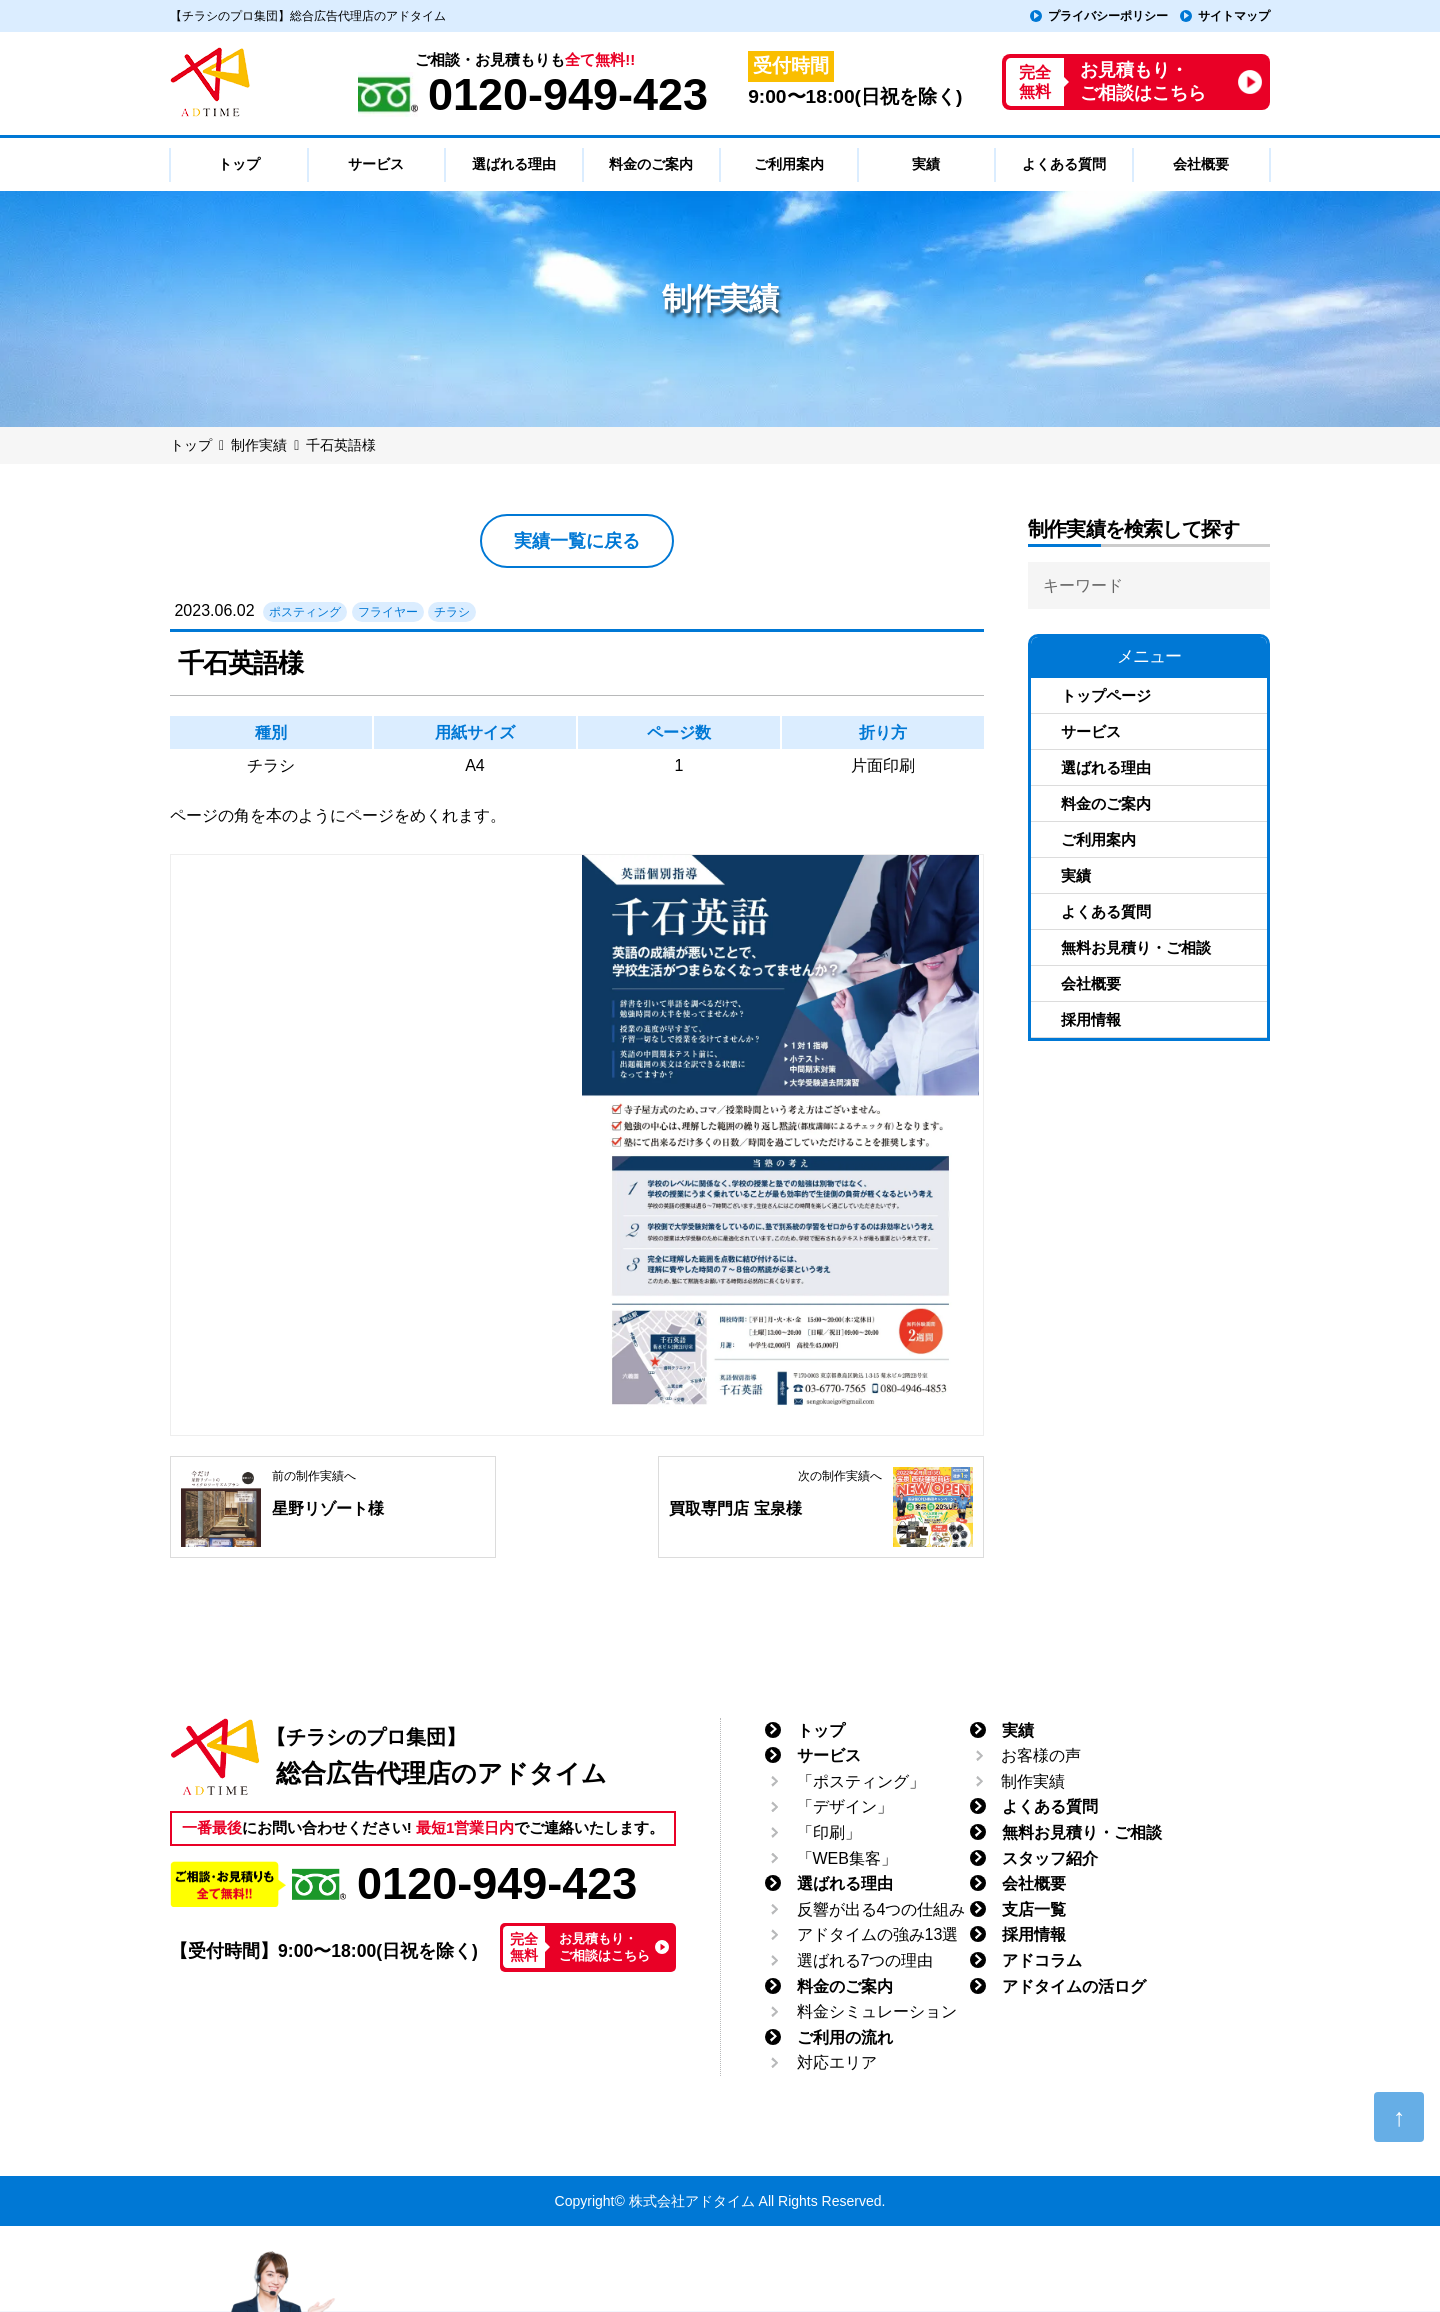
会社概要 (1091, 983)
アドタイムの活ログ (1074, 1986)
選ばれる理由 (1106, 767)
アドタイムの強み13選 (878, 1935)
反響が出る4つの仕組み (881, 1909)
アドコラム (1042, 1960)
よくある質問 (1106, 911)
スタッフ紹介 (1050, 1858)
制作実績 (1033, 1781)
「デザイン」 (845, 1807)
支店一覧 (1034, 1909)
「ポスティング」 (861, 1781)
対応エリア (837, 2063)
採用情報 (1091, 1019)
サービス (1091, 731)
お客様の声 (1041, 1756)
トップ (821, 1730)
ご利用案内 (1098, 839)
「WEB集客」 (847, 1858)
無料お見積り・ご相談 (1136, 947)
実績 (1076, 875)
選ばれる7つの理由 (865, 1960)
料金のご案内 (1106, 803)
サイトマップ (1234, 16)
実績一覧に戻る (577, 541)
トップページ (1106, 695)
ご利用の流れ (845, 2037)
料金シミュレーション (877, 2012)
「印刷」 (829, 1832)
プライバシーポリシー (1108, 16)
